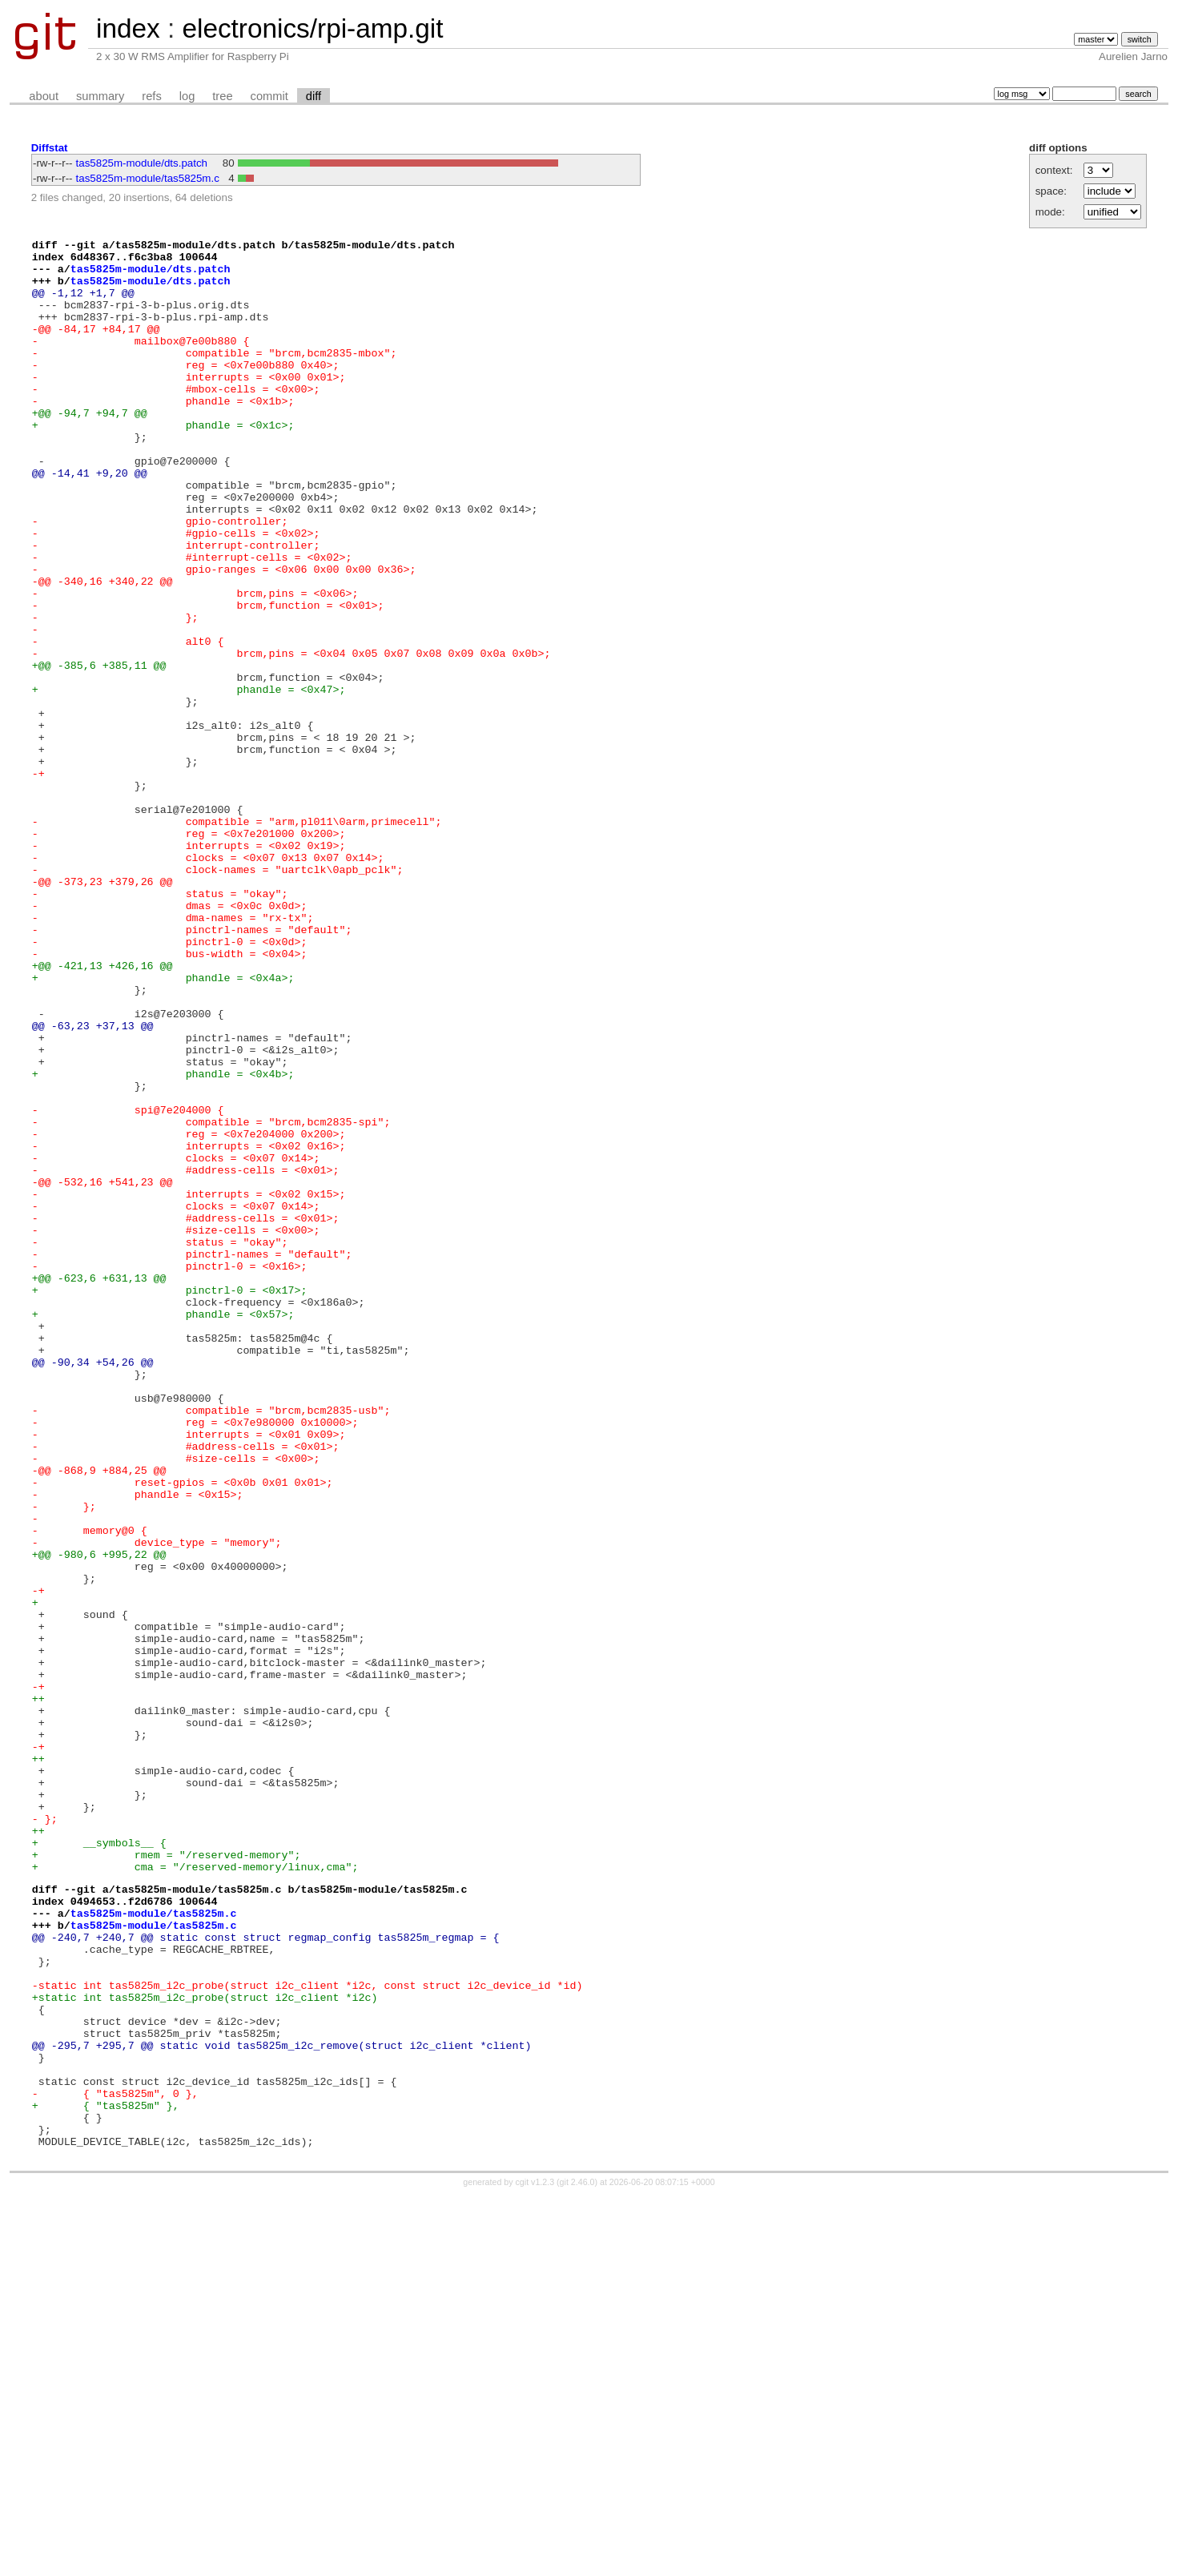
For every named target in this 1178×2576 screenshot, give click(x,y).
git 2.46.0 (577, 2561)
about (43, 96)
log (187, 96)
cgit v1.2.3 (535, 2561)
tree (222, 96)
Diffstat (49, 148)
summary (100, 96)
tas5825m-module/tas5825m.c (147, 178)
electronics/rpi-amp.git (312, 28)
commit (269, 96)
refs (151, 96)
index (128, 28)
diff (313, 96)
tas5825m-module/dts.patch (141, 163)
